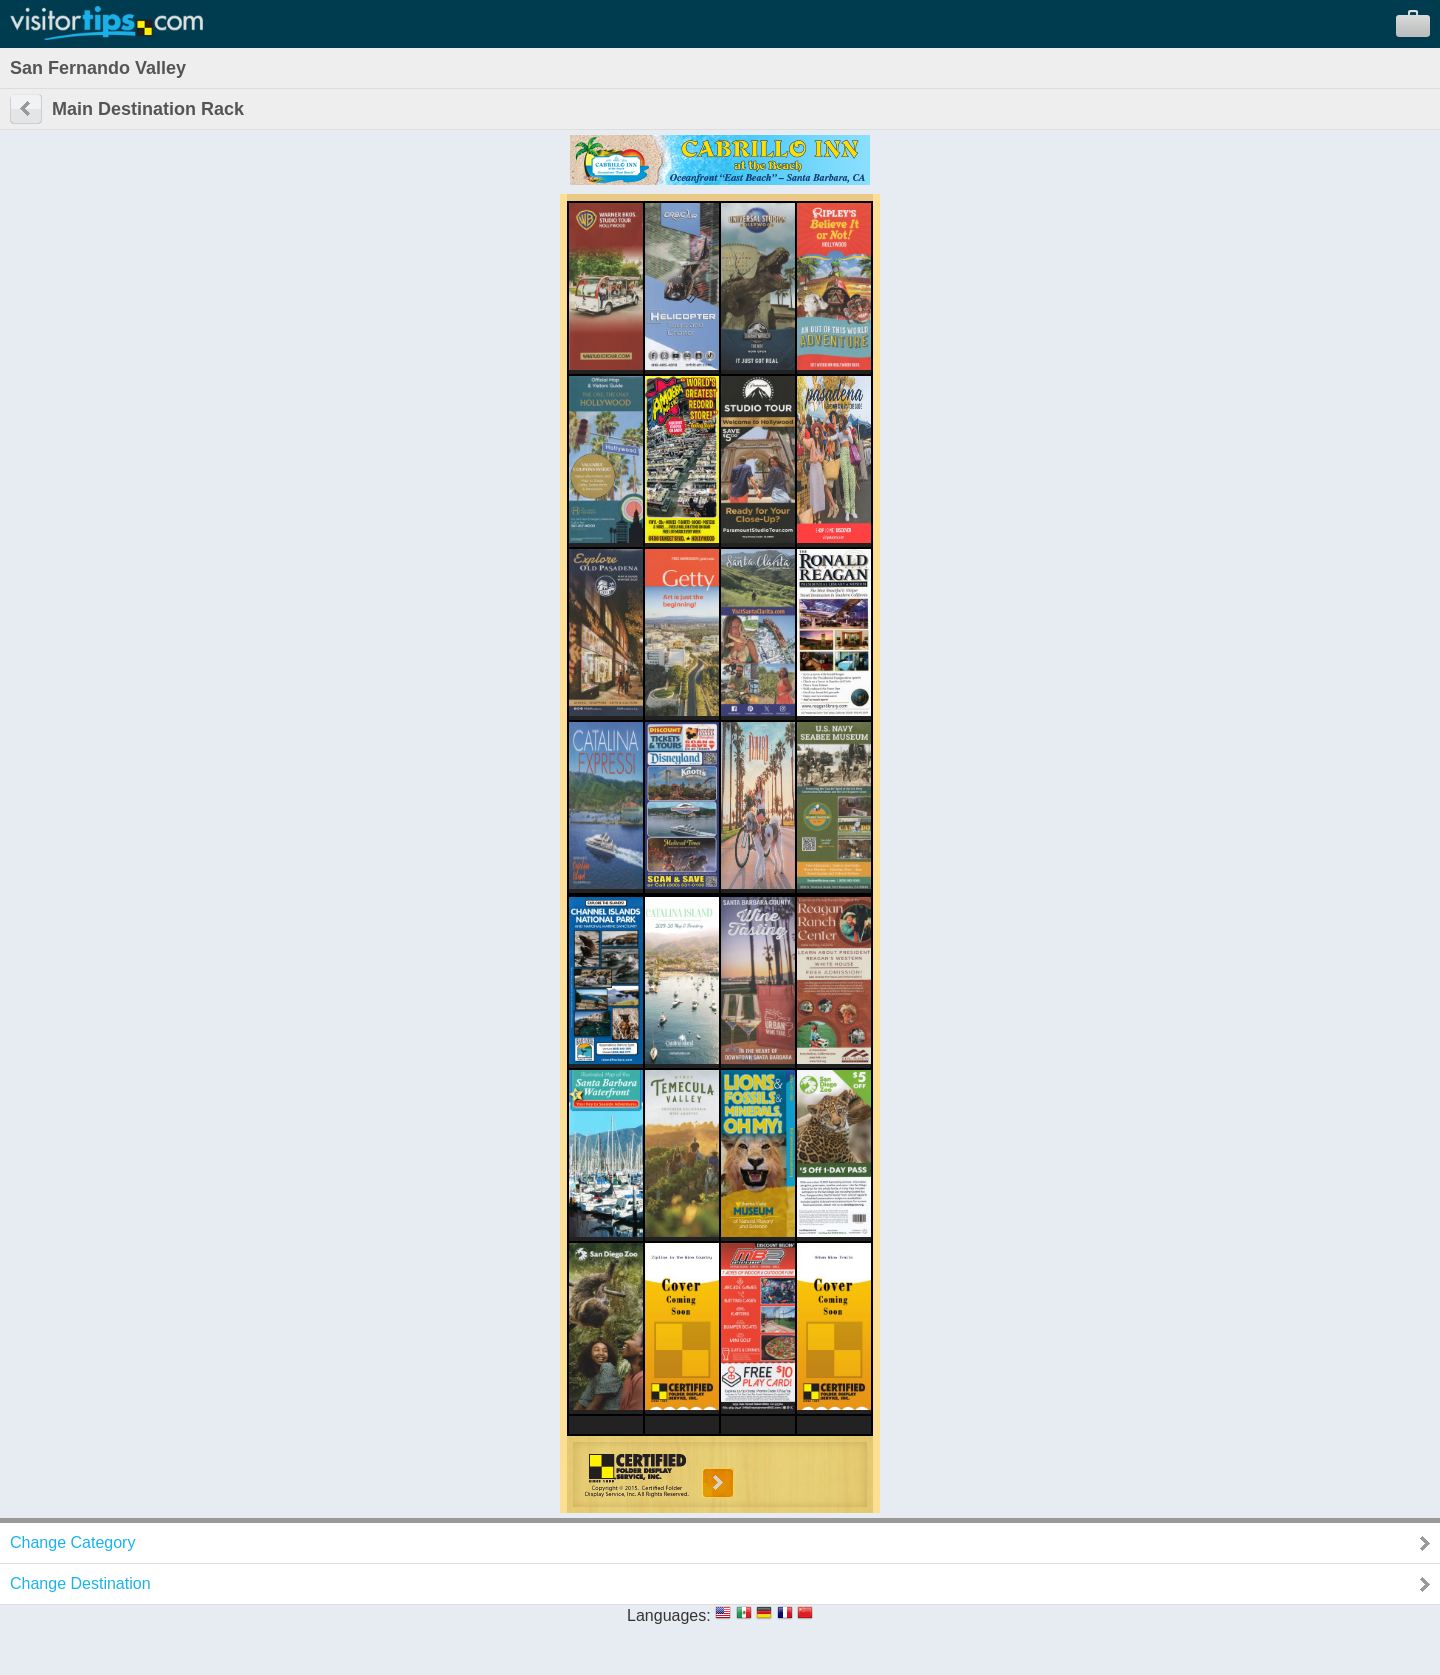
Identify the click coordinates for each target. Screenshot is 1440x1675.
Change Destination (80, 1583)
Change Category (72, 1542)
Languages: (669, 1615)
